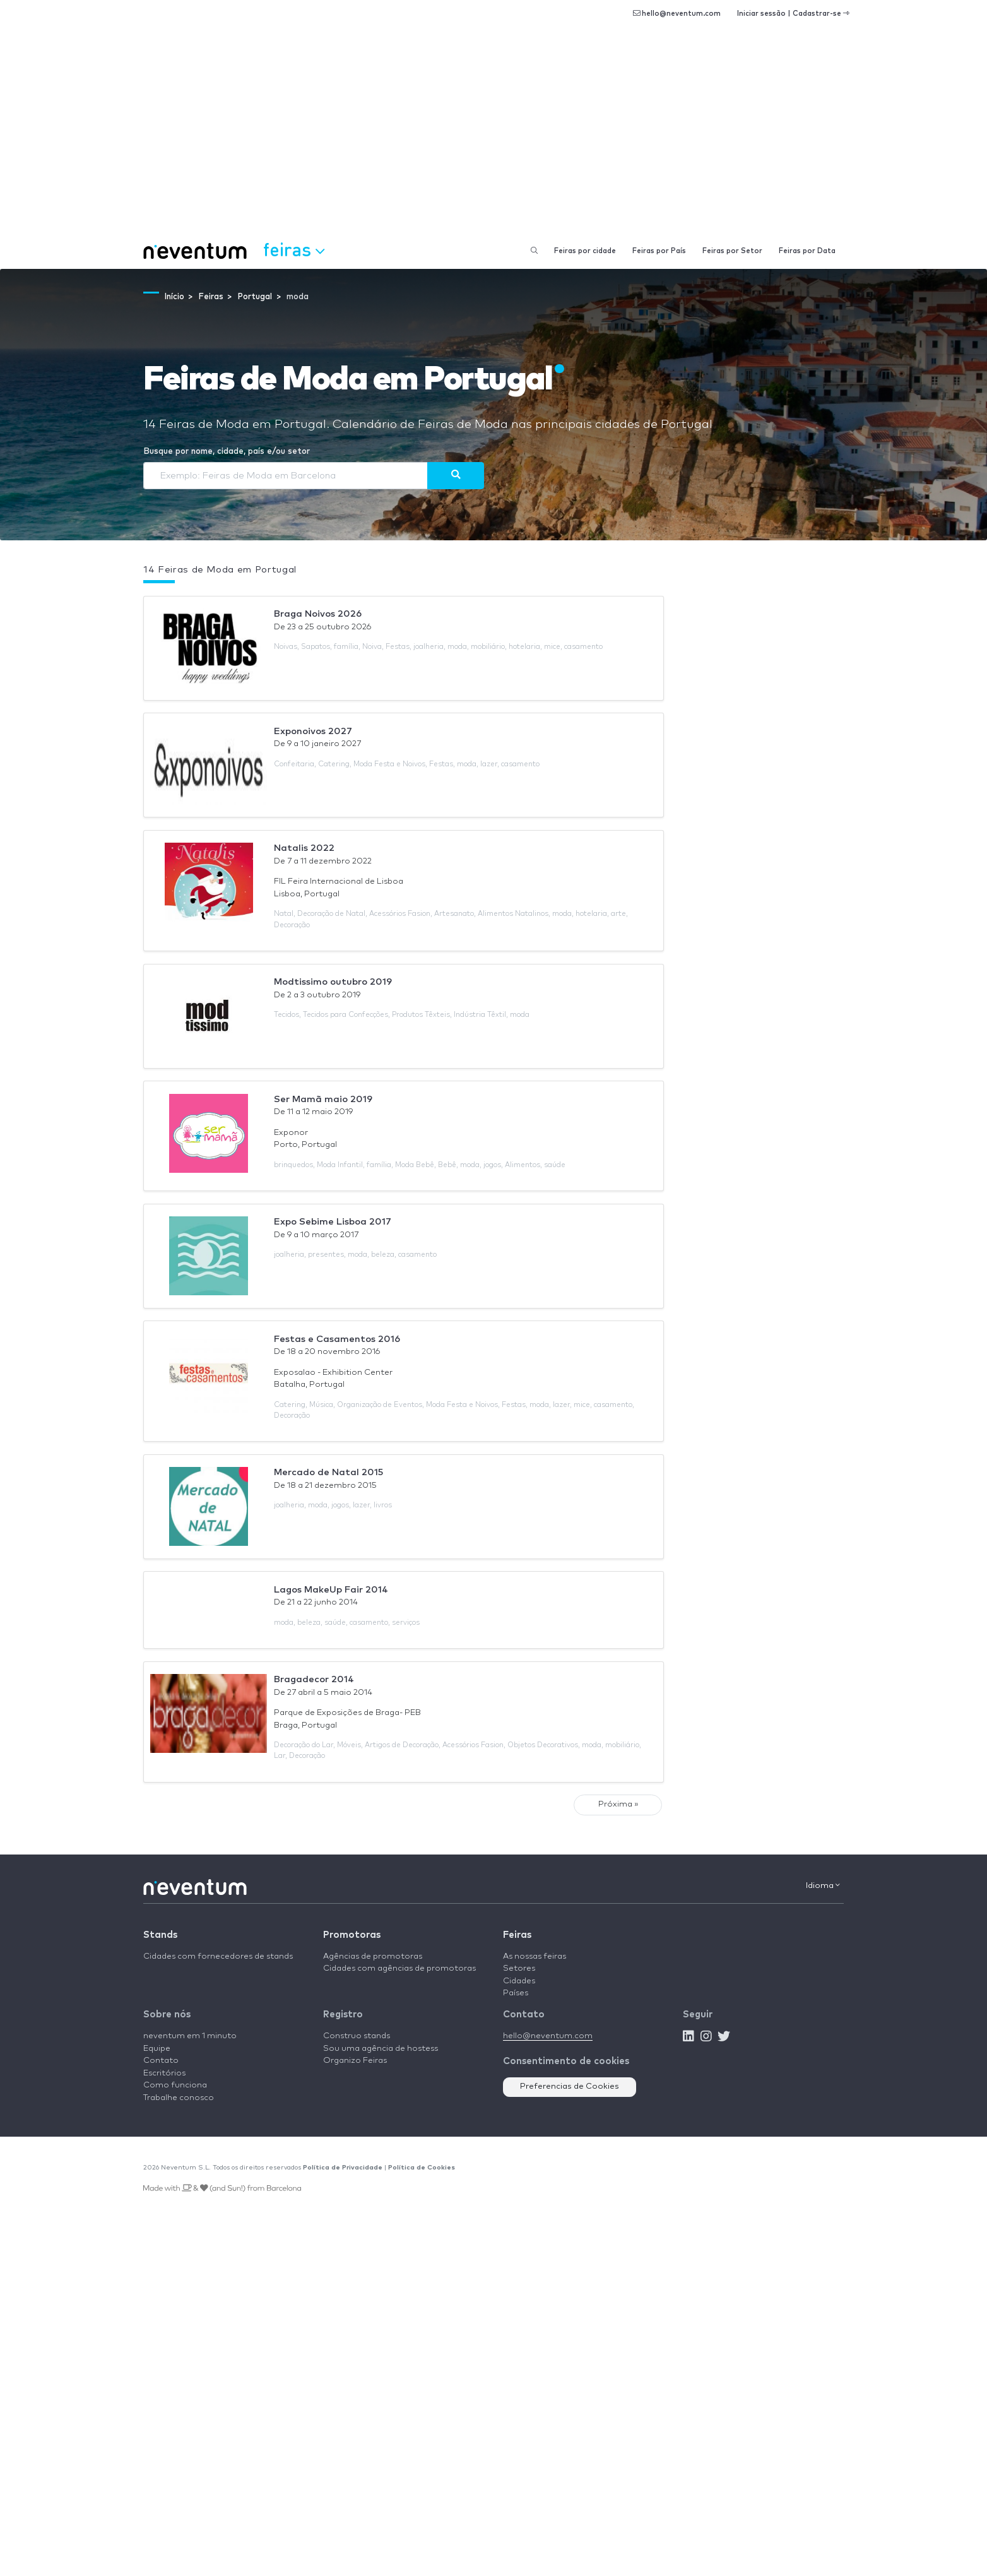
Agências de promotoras (372, 1956)
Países (515, 1993)
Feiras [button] (293, 249)
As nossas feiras (534, 1956)
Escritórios (164, 2073)
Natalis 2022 (304, 848)
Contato (161, 2061)
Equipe (156, 2049)
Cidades (519, 1981)
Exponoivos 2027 (313, 731)
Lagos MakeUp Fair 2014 (331, 1589)
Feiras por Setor (732, 250)
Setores (519, 1968)
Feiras (517, 1935)
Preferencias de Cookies (569, 2086)
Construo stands (356, 2036)
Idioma (823, 1885)
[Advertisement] (493, 138)
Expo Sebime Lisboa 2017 (332, 1221)
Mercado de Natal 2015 (328, 1472)
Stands (160, 1935)
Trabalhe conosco (178, 2098)
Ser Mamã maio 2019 (323, 1099)
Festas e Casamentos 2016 (337, 1339)
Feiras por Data (807, 250)
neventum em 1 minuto (190, 2036)
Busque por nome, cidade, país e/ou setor (226, 452)
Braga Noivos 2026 (318, 614)
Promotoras (352, 1935)
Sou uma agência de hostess (380, 2049)
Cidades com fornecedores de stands (218, 1956)
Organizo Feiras (355, 2061)
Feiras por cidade (585, 250)
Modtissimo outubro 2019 (333, 982)
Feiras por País (659, 250)
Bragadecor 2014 (314, 1679)
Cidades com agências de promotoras (399, 1968)
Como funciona (175, 2085)
